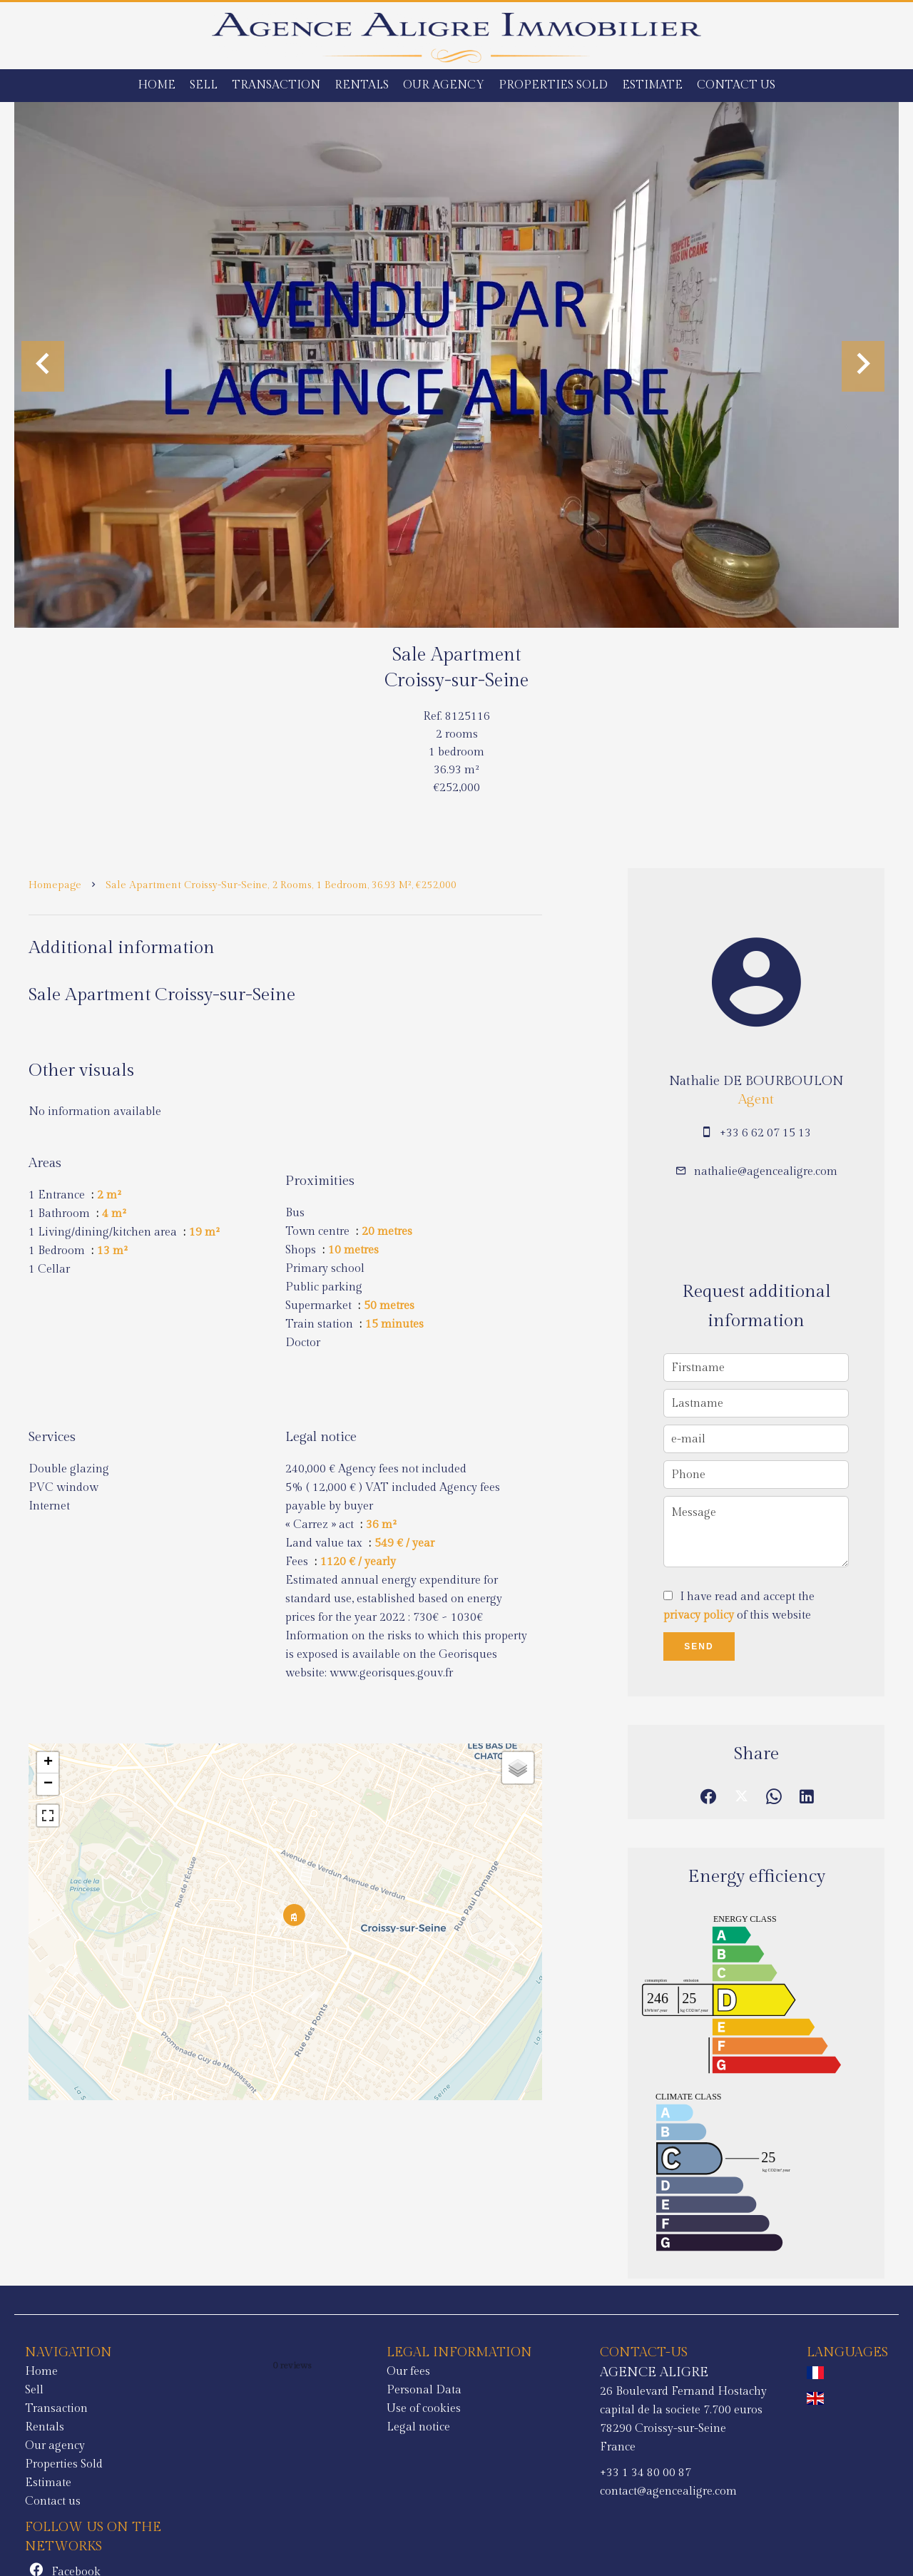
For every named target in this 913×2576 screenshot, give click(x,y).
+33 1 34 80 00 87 (453, 2473)
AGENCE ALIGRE (462, 2372)
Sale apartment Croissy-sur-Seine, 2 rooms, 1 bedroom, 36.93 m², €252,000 (281, 885)
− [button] (48, 1784)
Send (698, 1646)
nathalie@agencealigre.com (765, 1171)
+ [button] (48, 1762)
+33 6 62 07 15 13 (765, 1133)
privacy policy (698, 1615)
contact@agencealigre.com (476, 2491)
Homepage (55, 885)
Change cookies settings (329, 2545)
